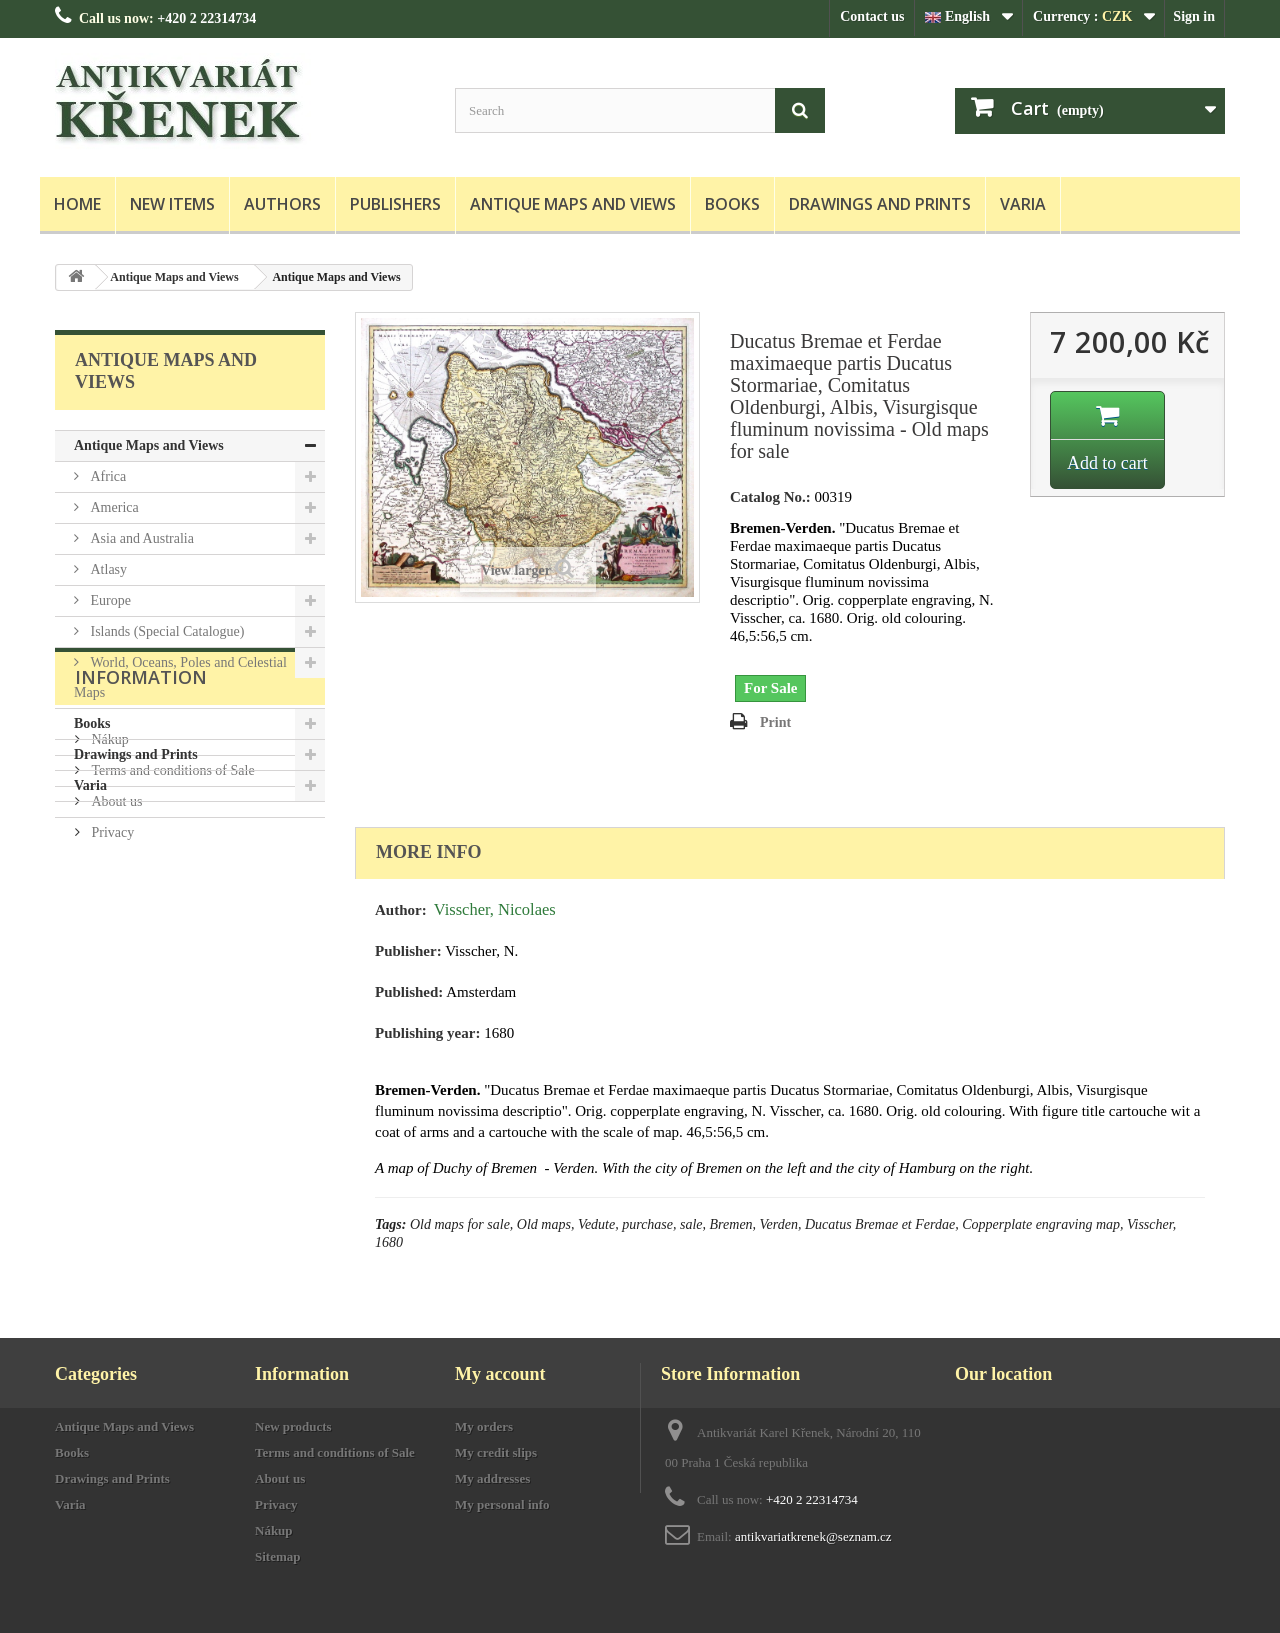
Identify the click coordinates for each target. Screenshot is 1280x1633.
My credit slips (496, 1452)
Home (77, 204)
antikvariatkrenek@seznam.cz (813, 1536)
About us (115, 978)
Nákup (108, 916)
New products (293, 1426)
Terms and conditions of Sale (171, 947)
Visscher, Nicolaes (495, 909)
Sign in (1194, 16)
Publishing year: (427, 1033)
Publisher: (408, 951)
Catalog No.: (770, 497)
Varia (1023, 204)
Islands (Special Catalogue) (165, 631)
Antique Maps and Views (573, 204)
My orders (484, 1426)
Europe (109, 600)
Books (732, 204)
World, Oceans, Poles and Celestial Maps (180, 677)
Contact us (872, 16)
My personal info (502, 1504)
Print (775, 722)
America (113, 507)
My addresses (492, 1478)
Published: (409, 992)
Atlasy (107, 569)
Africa (106, 476)
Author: (401, 910)
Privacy (111, 1009)
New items (172, 204)
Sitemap (278, 1556)
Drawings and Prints (880, 204)
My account (500, 1374)
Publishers (395, 204)
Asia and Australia (140, 538)
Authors (282, 204)
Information (141, 862)
